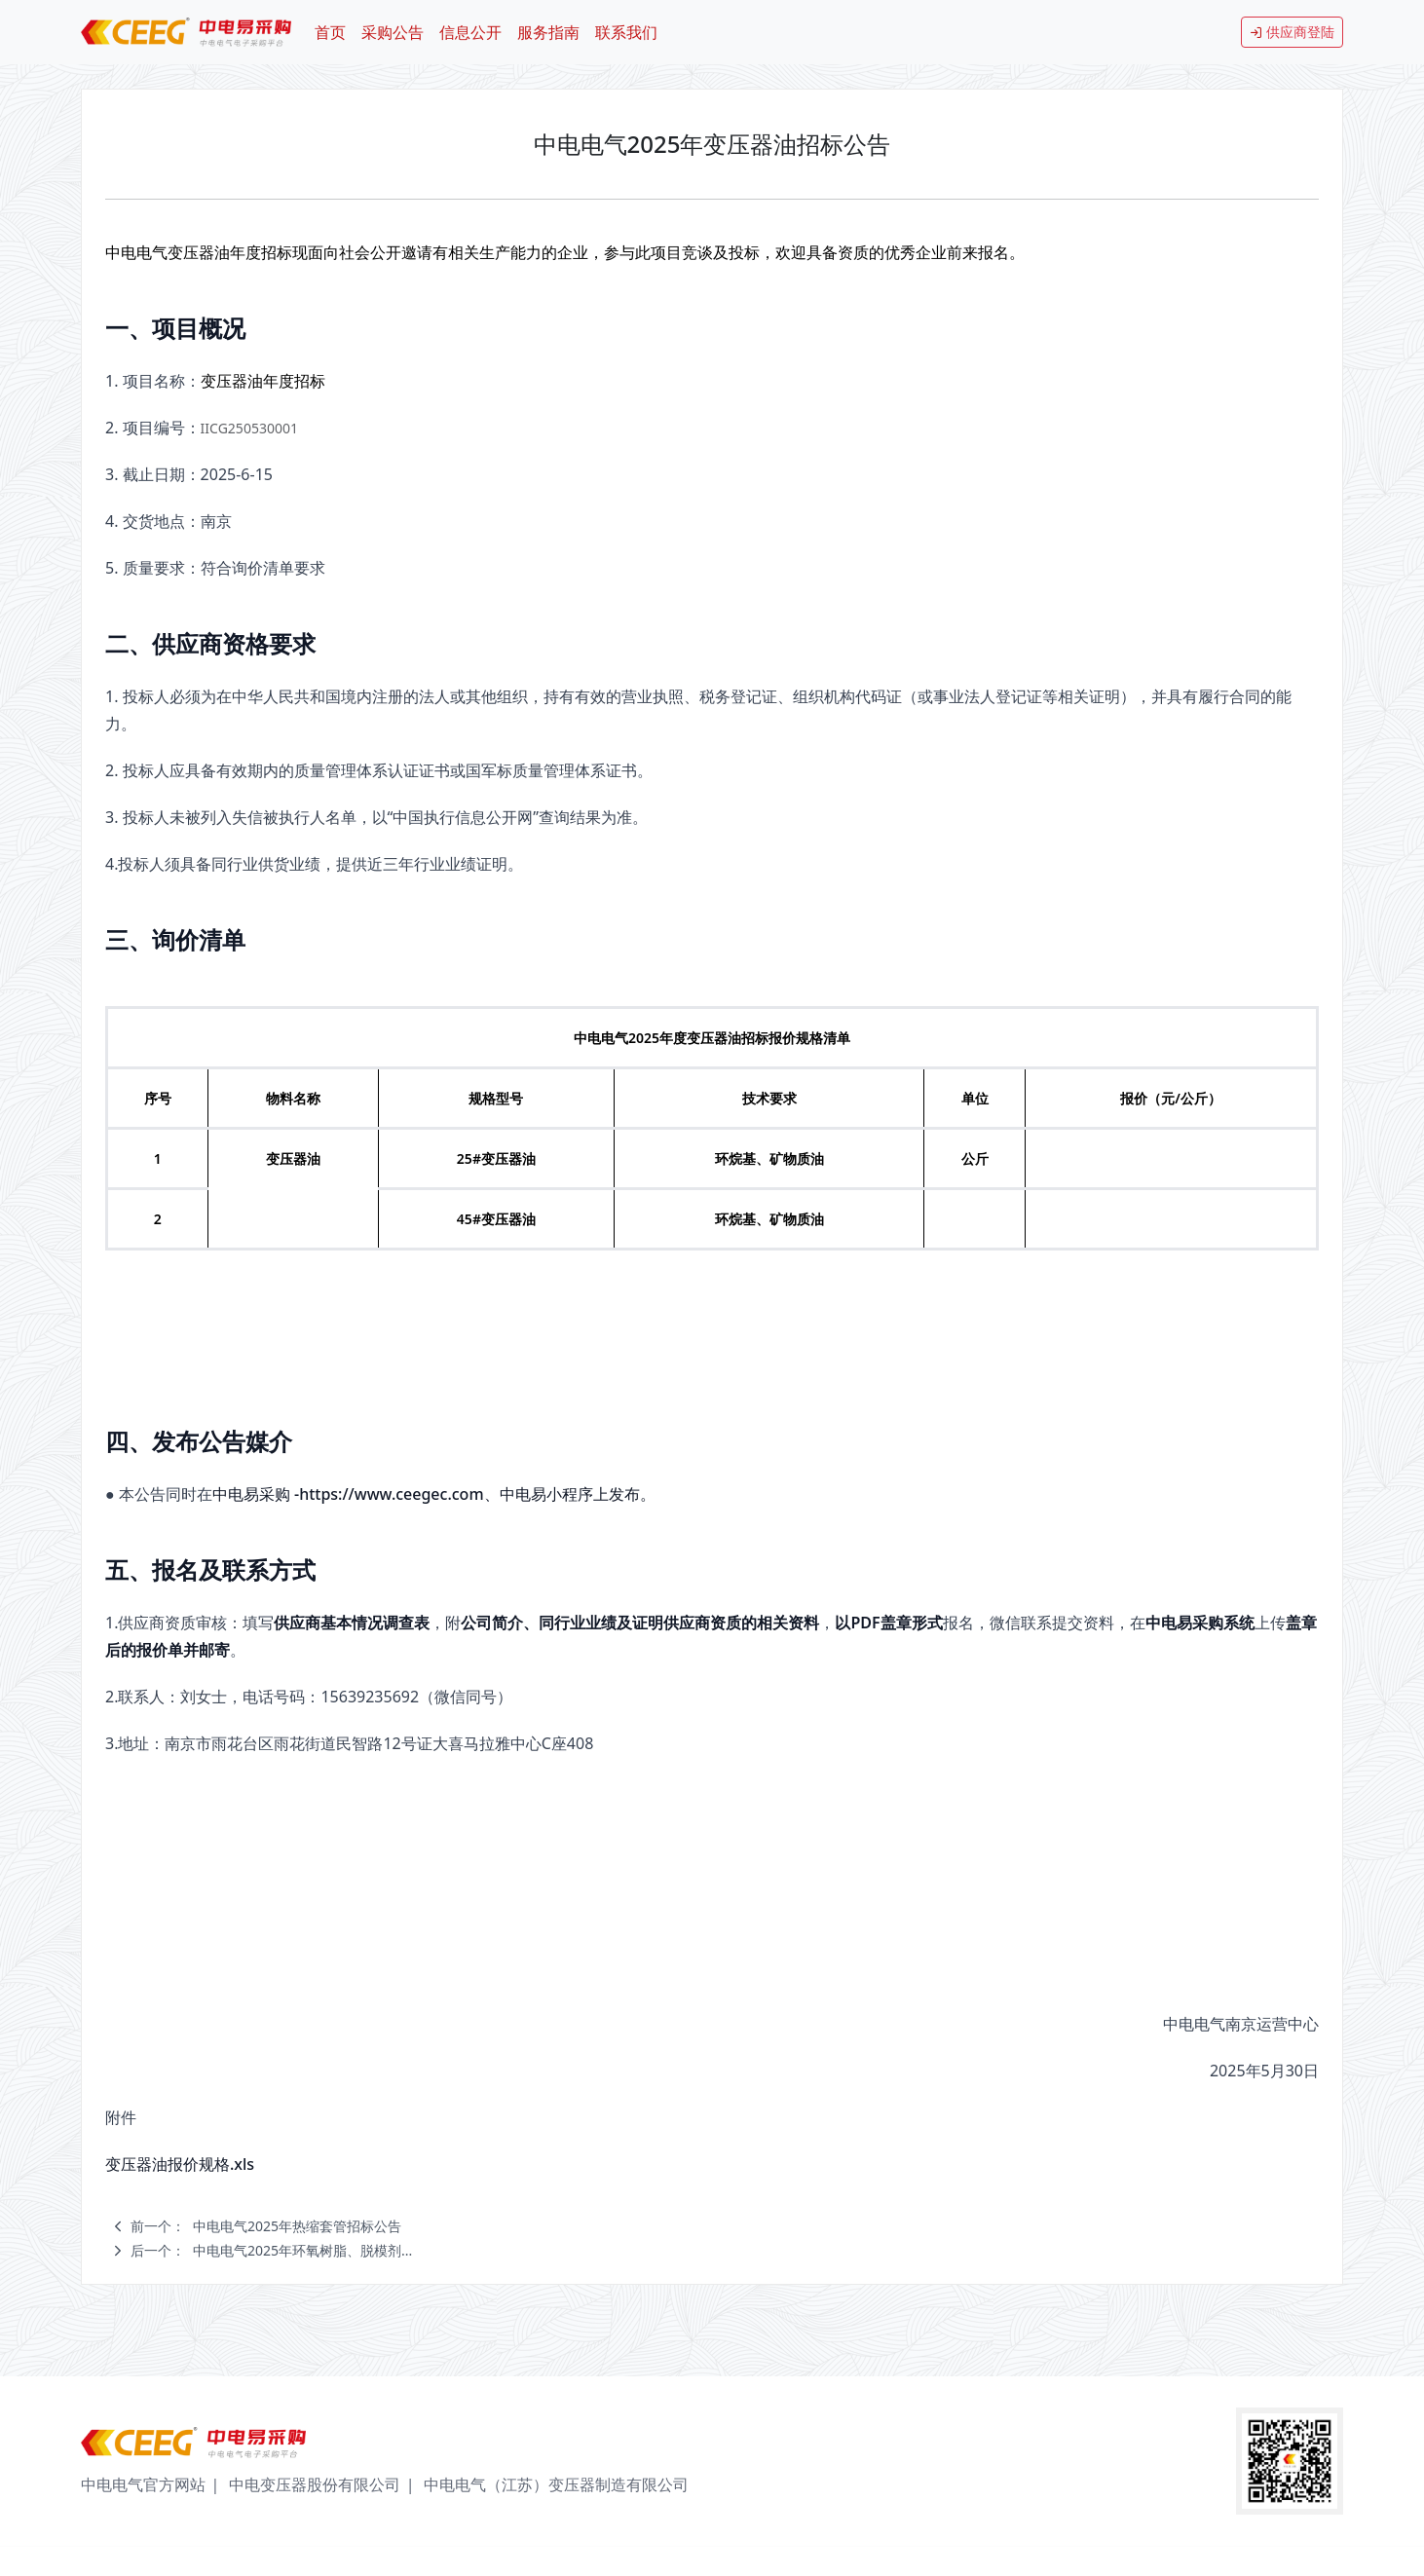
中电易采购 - (255, 1494)
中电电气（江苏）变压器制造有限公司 (556, 2484)
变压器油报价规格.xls (179, 2164)
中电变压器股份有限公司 (314, 2484)
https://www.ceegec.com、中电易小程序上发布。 (477, 1494)
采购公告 (392, 32)
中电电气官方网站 (143, 2484)
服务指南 (548, 32)
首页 (330, 32)
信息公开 (470, 32)
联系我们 (626, 32)
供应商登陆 (1292, 31)
